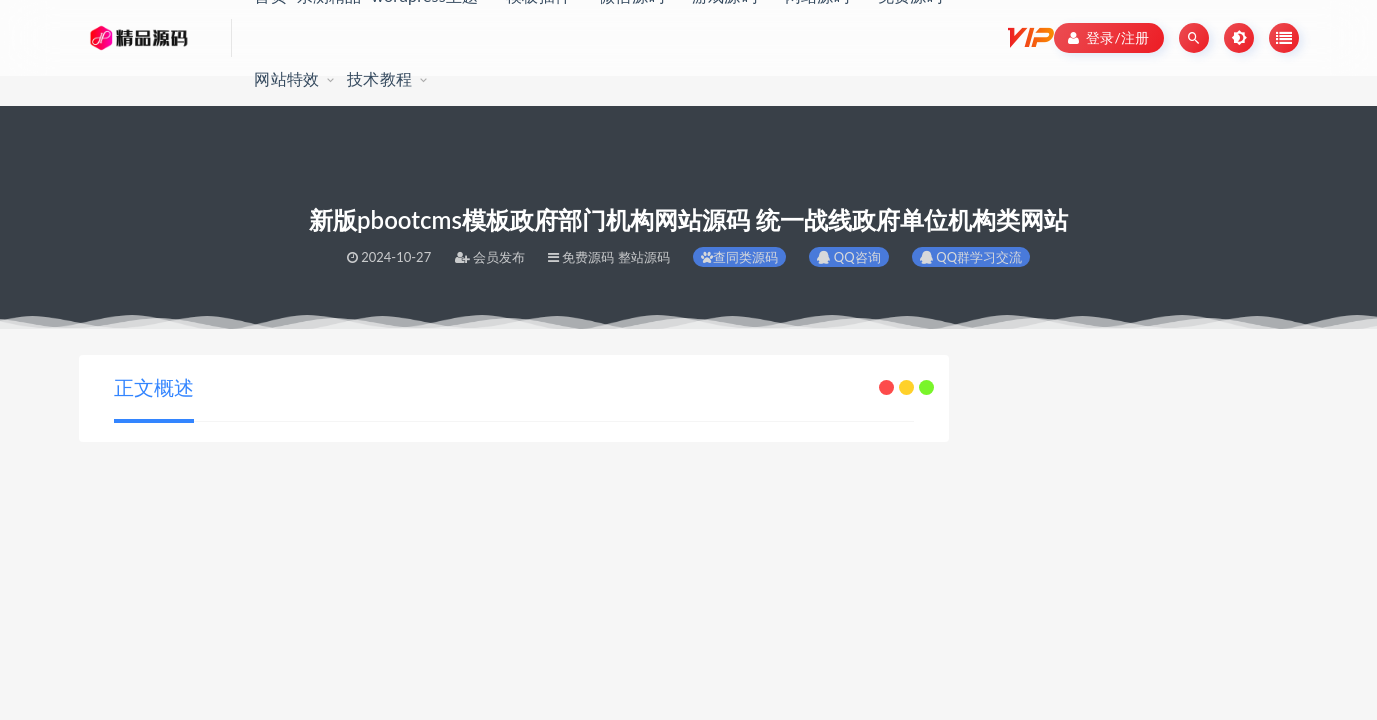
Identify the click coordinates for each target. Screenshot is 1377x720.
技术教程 (379, 78)
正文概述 (154, 387)
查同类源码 (739, 257)
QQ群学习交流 (971, 257)
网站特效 (286, 78)
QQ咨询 (848, 257)
